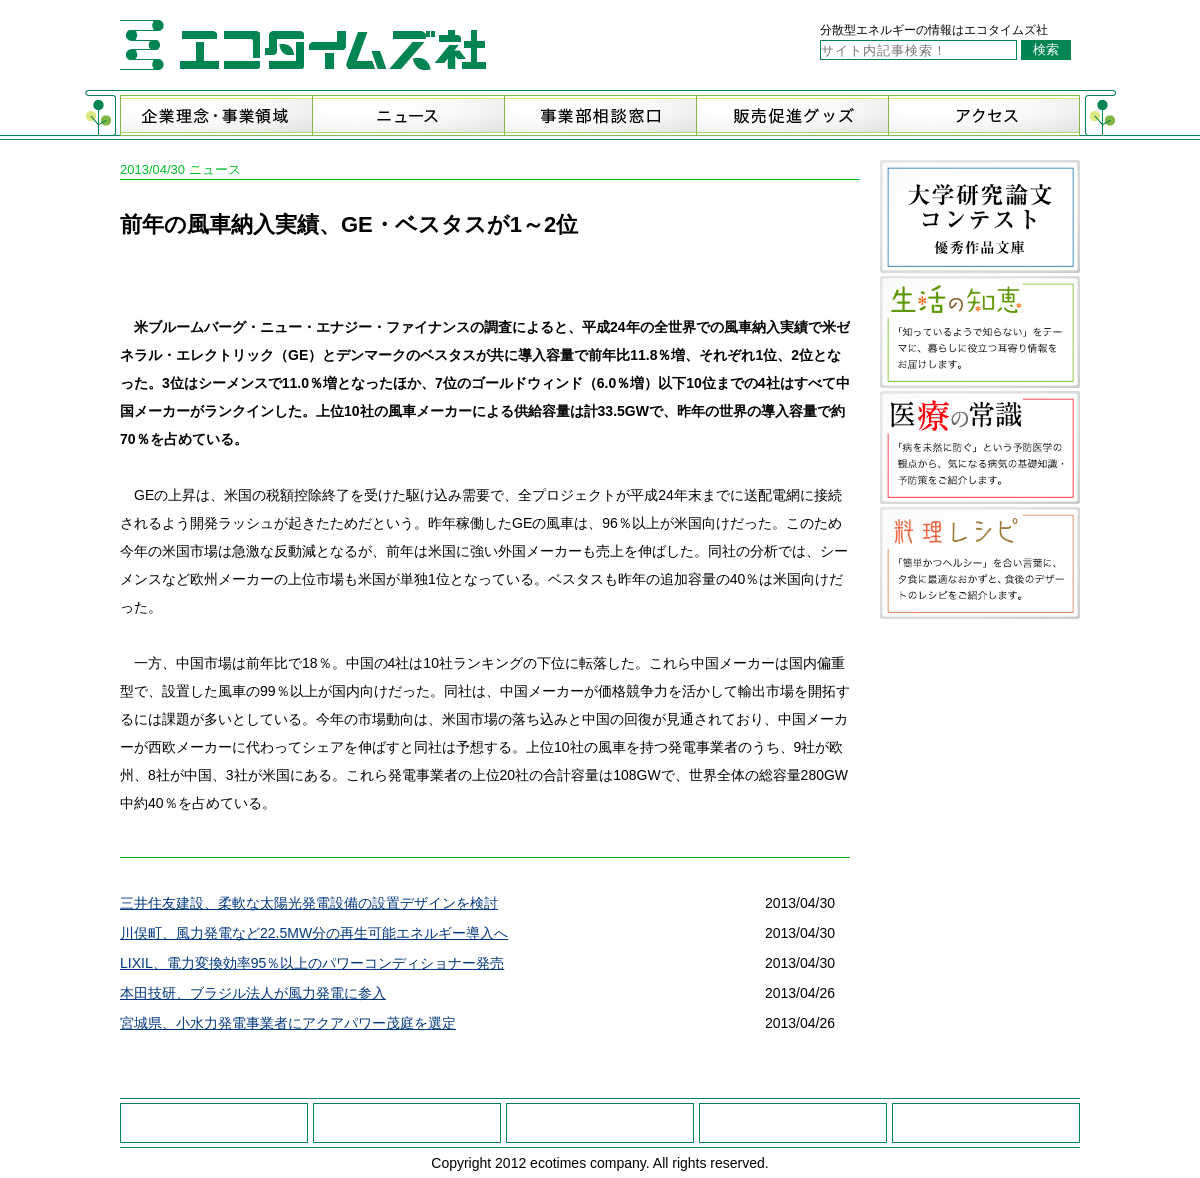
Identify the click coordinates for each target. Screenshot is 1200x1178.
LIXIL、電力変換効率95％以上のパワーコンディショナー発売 (312, 963)
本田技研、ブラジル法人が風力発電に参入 (253, 993)
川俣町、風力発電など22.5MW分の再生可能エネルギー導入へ (314, 933)
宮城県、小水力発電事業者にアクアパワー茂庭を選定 (288, 1023)
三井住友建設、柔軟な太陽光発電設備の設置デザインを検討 (309, 903)
